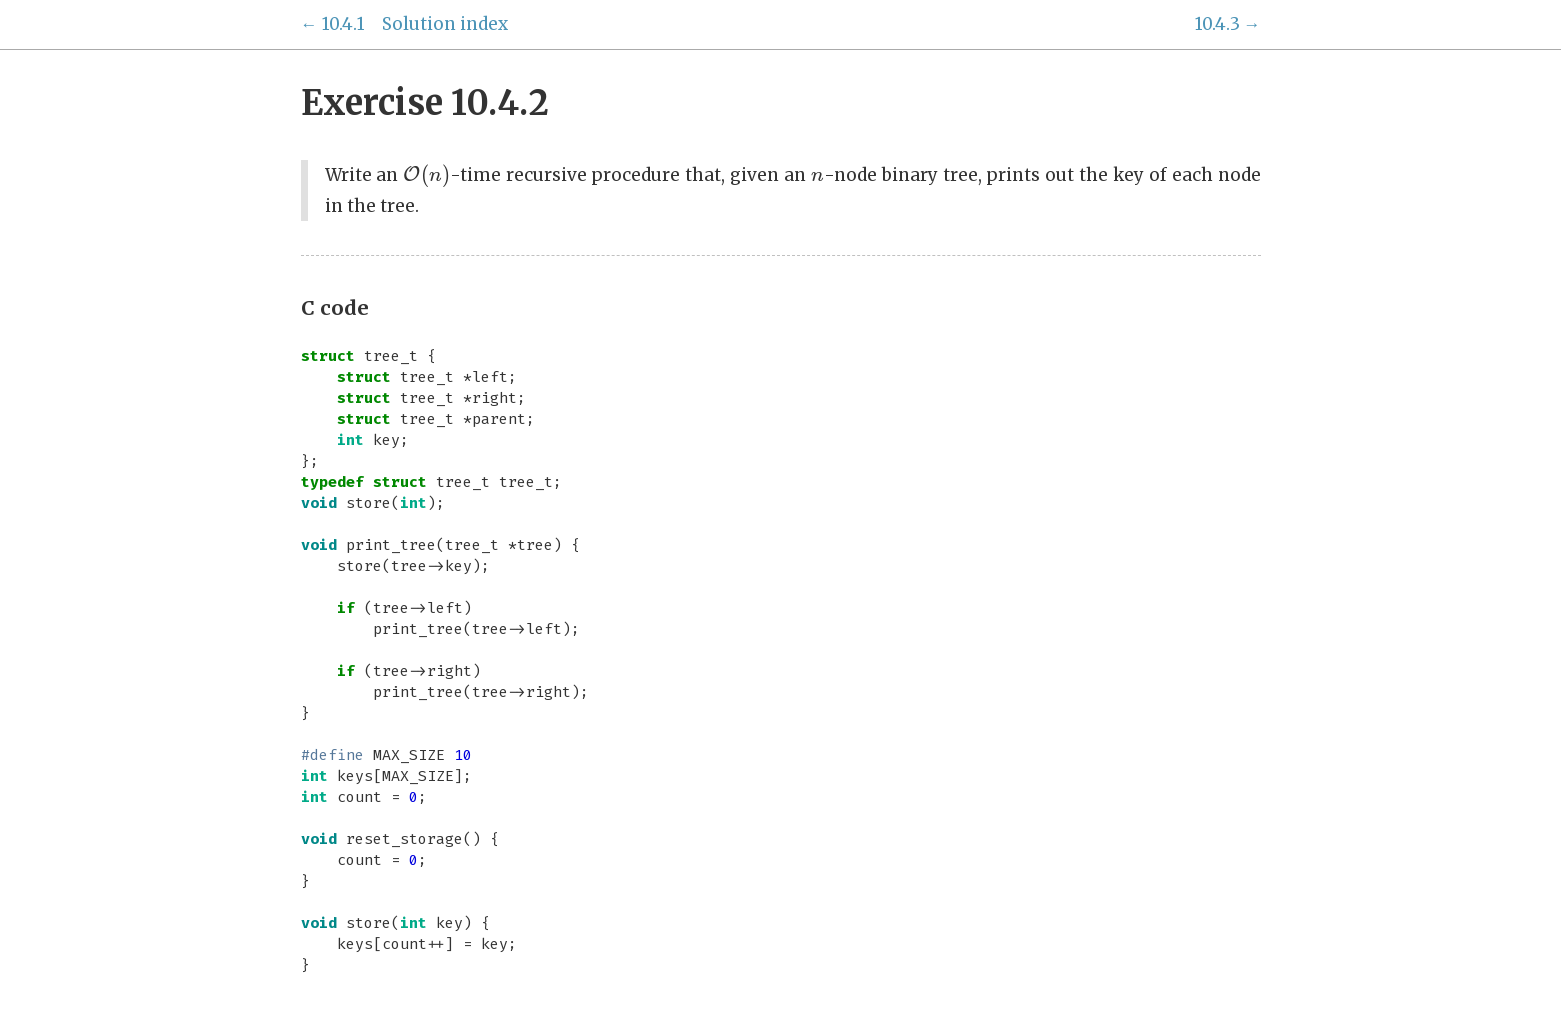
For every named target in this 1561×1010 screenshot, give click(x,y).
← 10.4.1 (333, 24)
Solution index (445, 24)
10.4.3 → (1228, 24)
